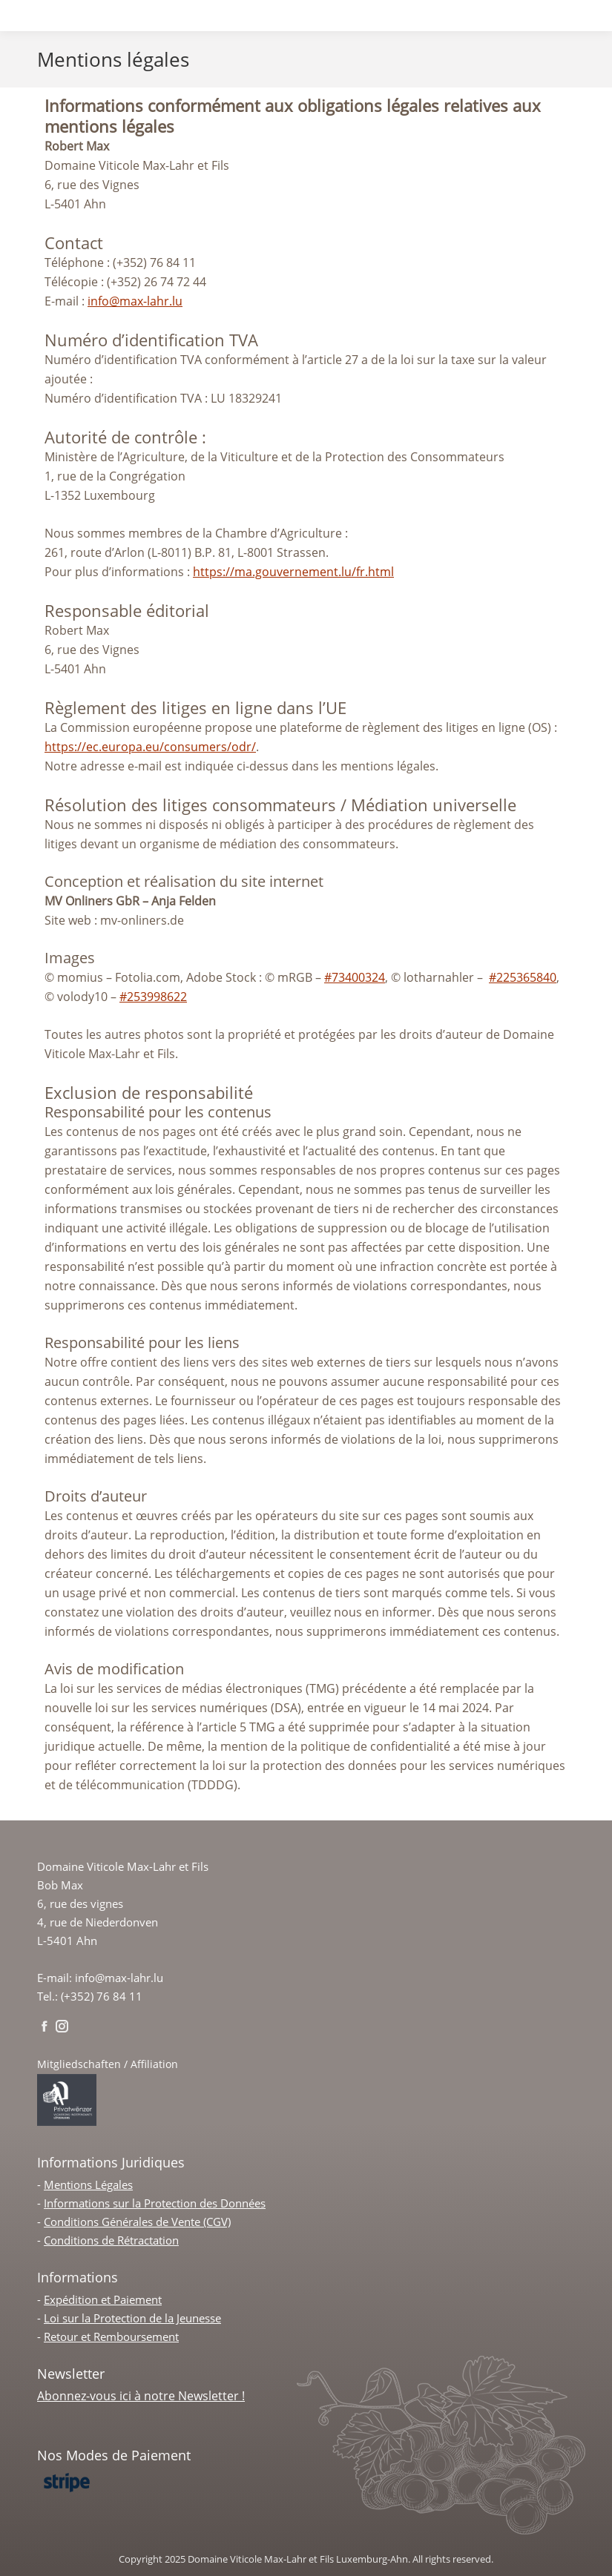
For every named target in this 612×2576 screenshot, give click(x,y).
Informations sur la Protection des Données (155, 2203)
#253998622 (153, 996)
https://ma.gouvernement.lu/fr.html (293, 572)
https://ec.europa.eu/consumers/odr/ (150, 747)
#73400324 (354, 977)
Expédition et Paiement (103, 2299)
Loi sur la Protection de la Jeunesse (132, 2318)
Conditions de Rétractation (111, 2240)
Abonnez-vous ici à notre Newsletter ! (141, 2396)
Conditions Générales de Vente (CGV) (137, 2221)
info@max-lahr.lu (135, 301)
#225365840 (522, 977)
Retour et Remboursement (111, 2336)
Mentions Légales (88, 2184)
